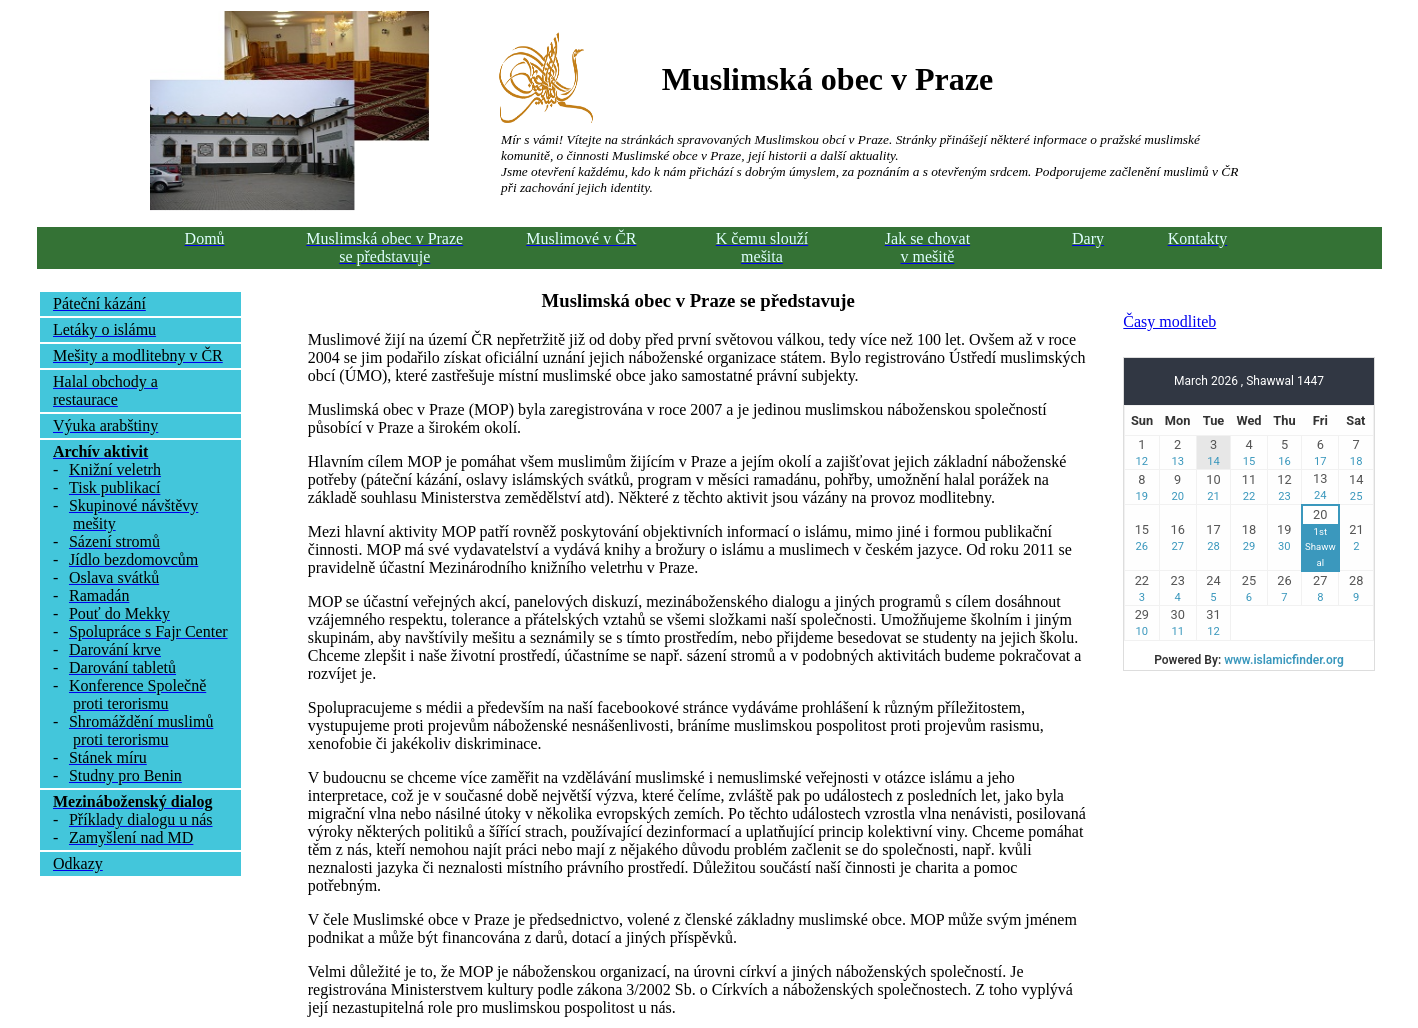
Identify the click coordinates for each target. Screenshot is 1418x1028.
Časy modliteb (1169, 321)
